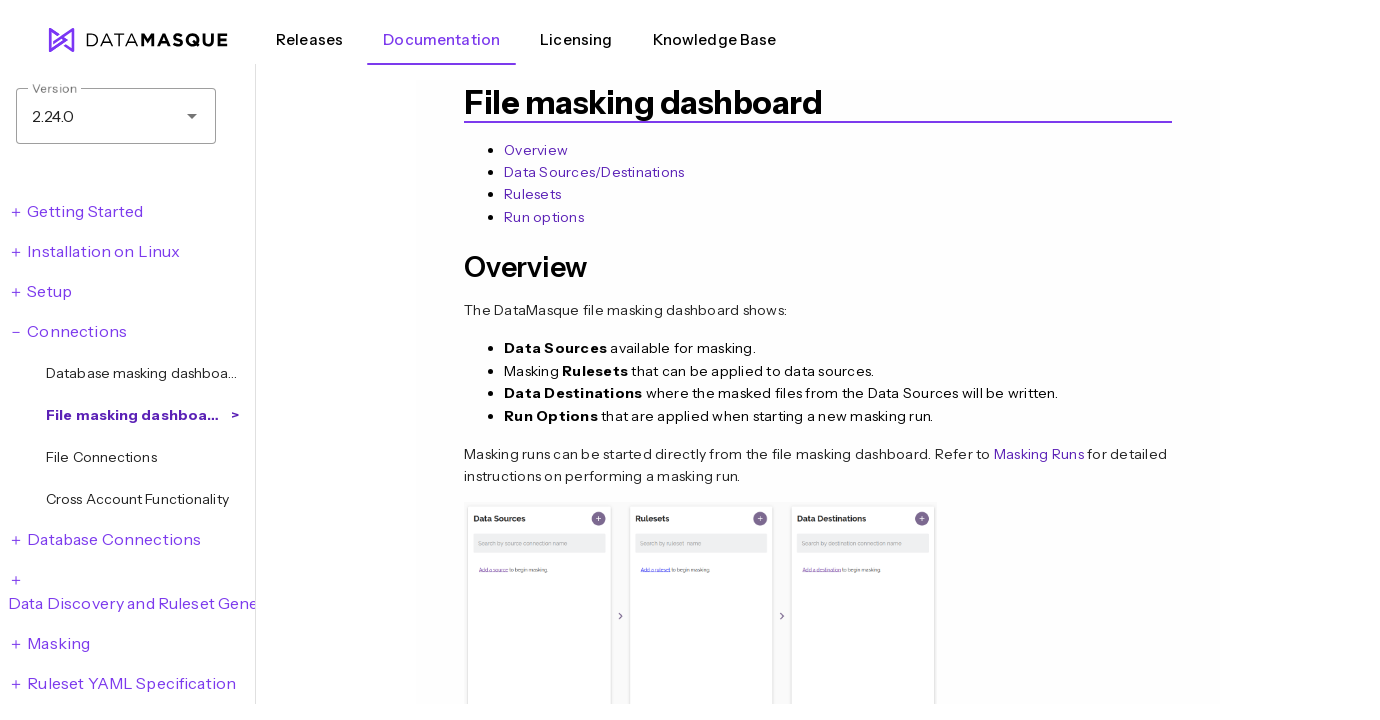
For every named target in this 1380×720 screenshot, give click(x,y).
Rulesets (532, 194)
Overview (536, 150)
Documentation (441, 39)
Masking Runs (1039, 454)
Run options (544, 217)
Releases (309, 39)
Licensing (576, 39)
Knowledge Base (715, 39)
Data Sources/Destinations (594, 172)
